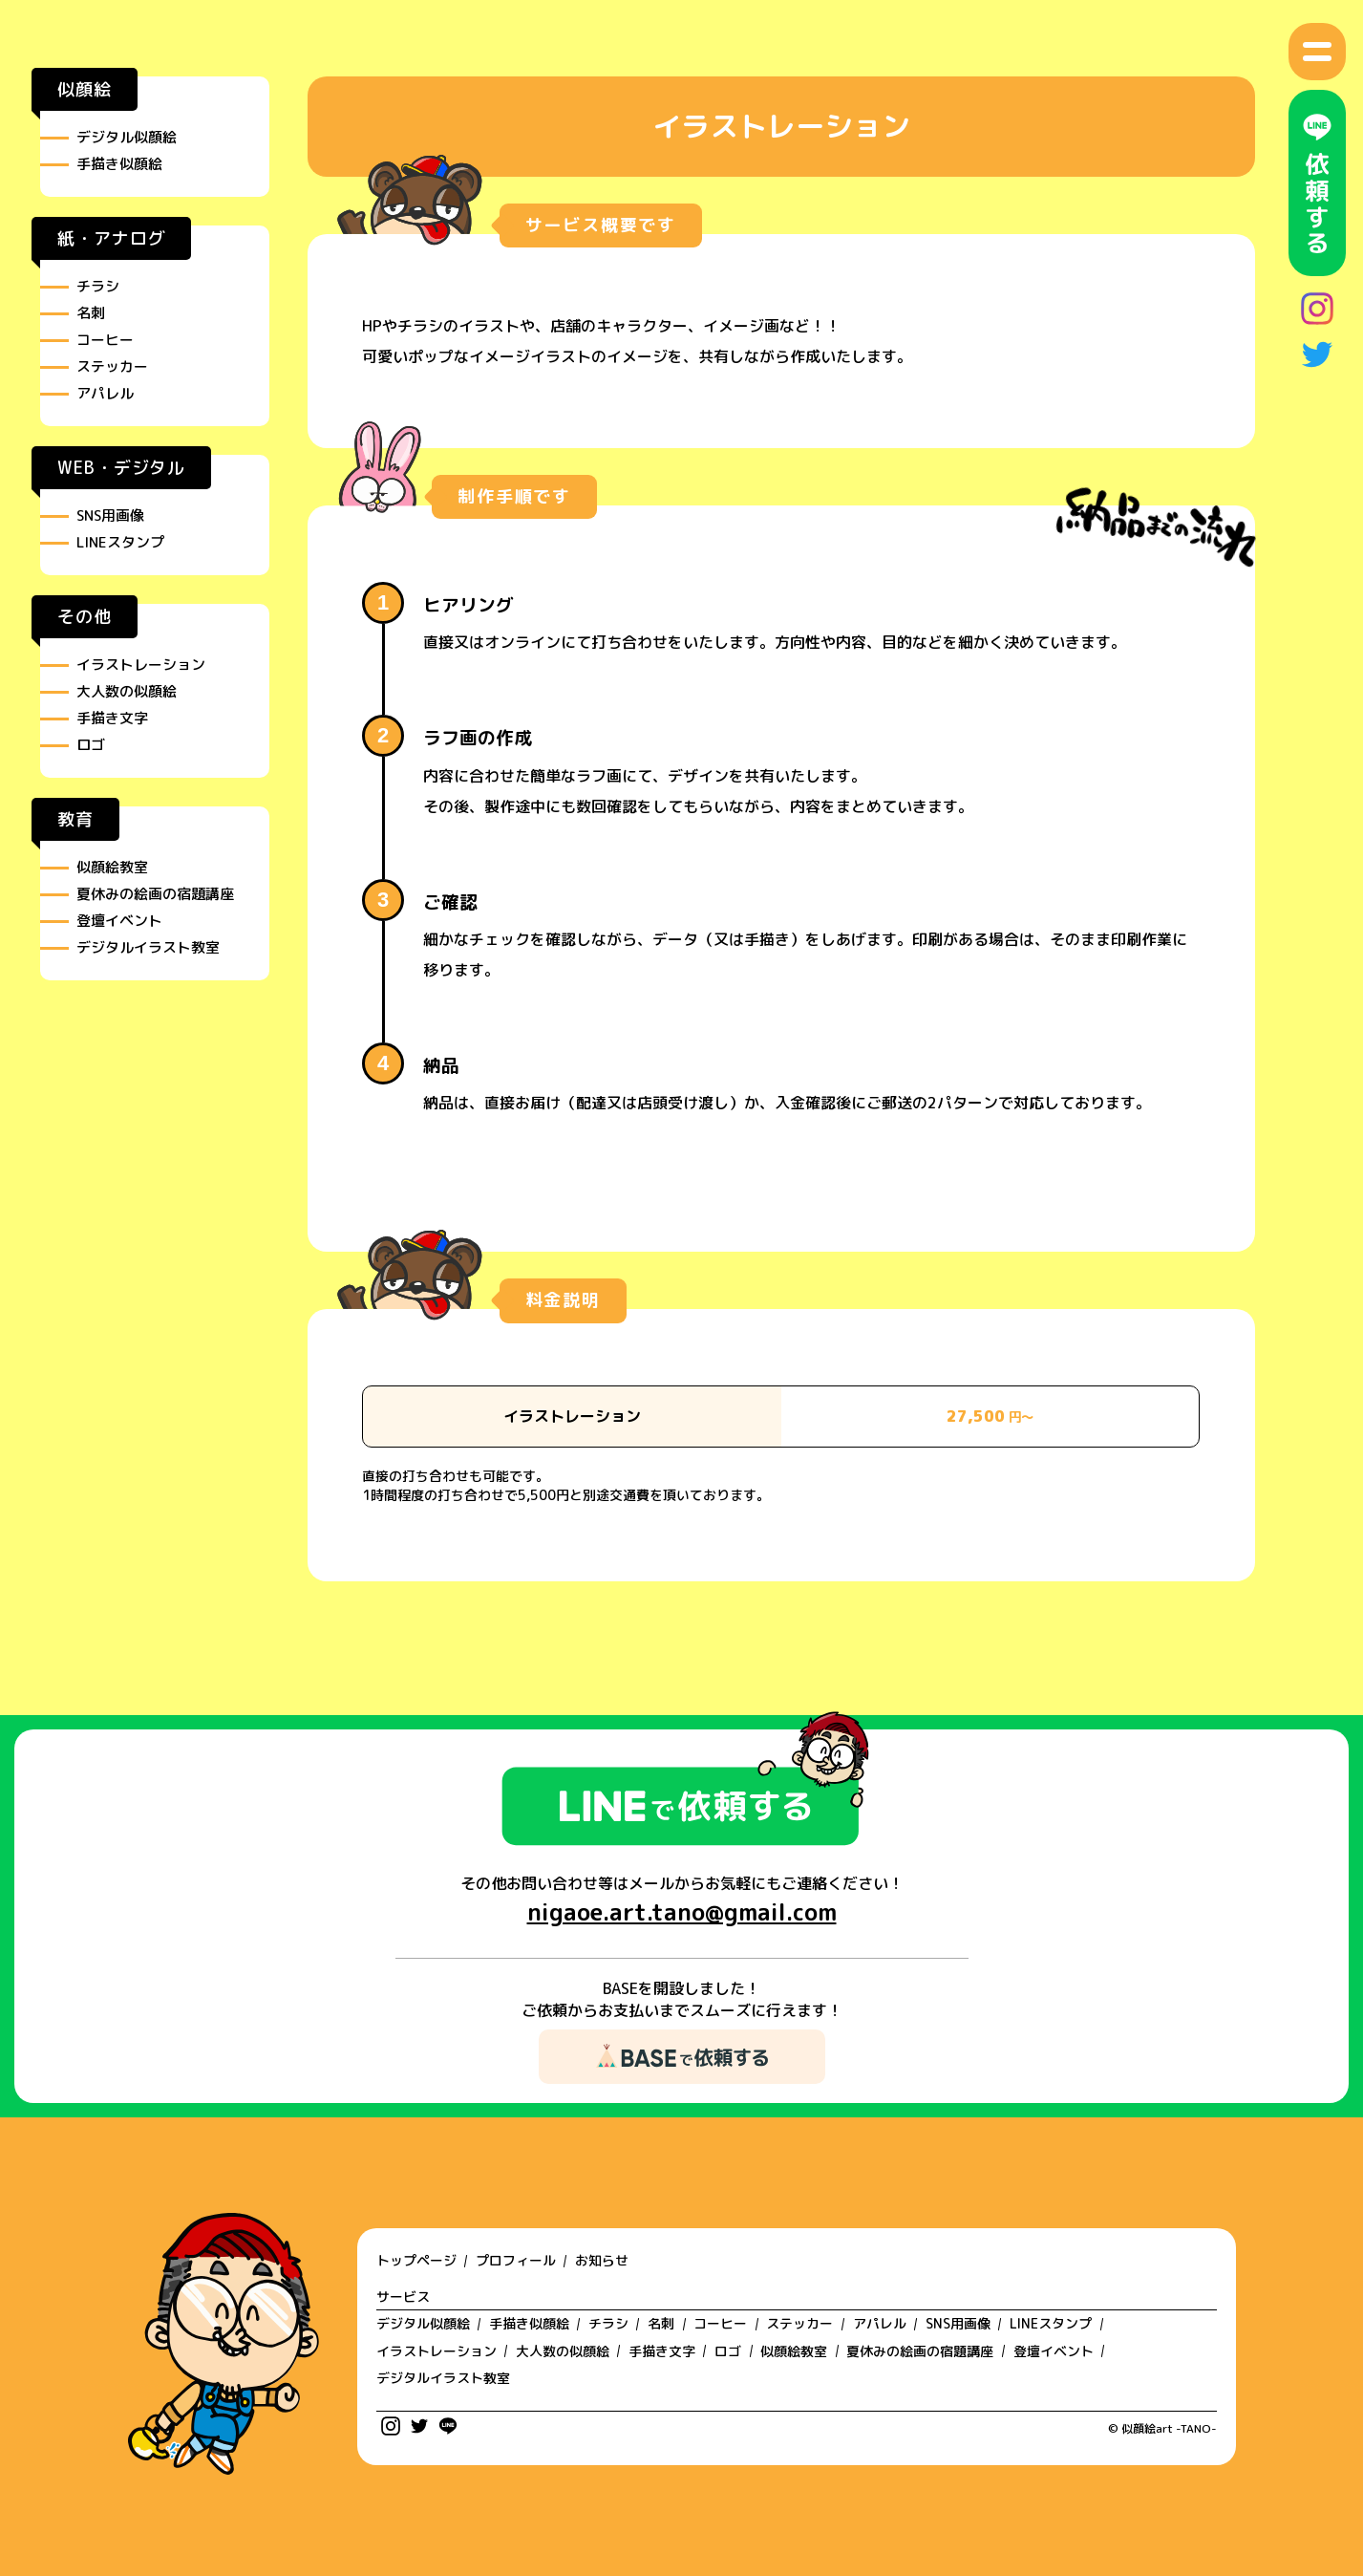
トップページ (416, 2260)
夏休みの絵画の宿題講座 (155, 894)
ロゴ (90, 745)
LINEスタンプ (120, 542)
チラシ (97, 286)
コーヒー (105, 340)
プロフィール (516, 2260)
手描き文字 (112, 718)
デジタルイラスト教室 (148, 947)
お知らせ (601, 2260)
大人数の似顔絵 (126, 691)
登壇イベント (119, 921)
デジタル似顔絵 (126, 137)
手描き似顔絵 (119, 164)
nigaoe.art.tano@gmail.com (682, 1912)
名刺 (90, 313)
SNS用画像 (110, 515)
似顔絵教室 (112, 867)
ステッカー (112, 366)
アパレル (105, 393)
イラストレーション (140, 665)
